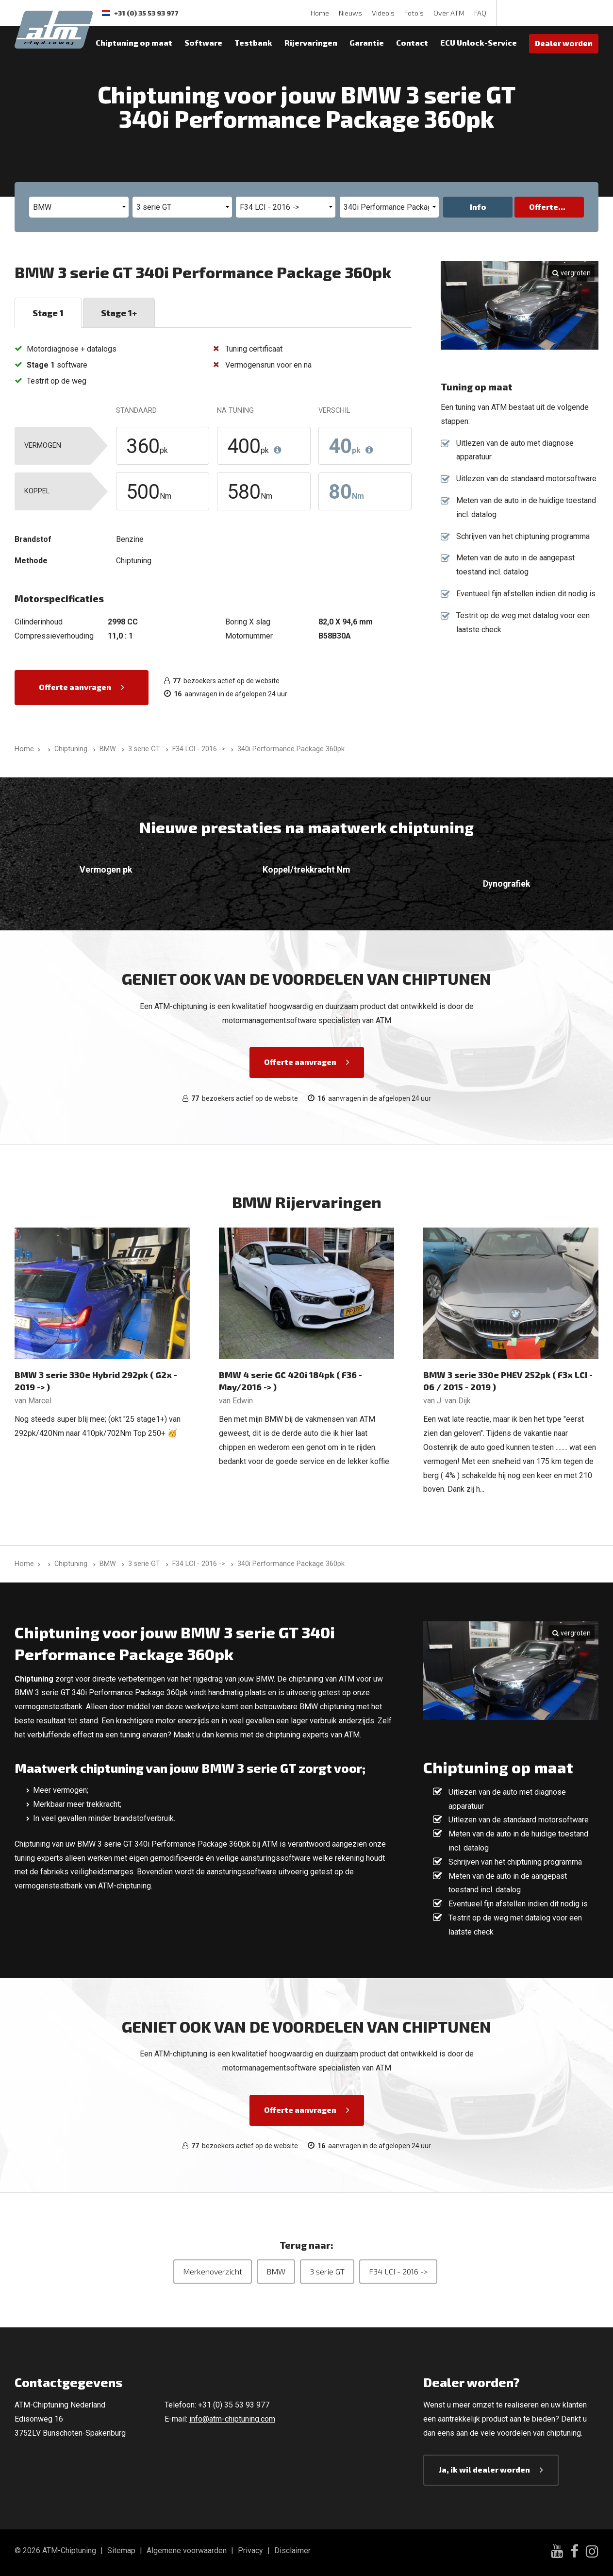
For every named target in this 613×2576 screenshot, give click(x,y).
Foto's (414, 13)
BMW (275, 2271)
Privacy (250, 2550)
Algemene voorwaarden (187, 2550)
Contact (412, 42)
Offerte (543, 206)
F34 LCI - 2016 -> (398, 2271)
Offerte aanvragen (75, 686)
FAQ (480, 13)
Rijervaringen (310, 42)
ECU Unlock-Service (478, 42)
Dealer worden (564, 43)
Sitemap (121, 2550)
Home (320, 13)
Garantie (366, 42)
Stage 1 (48, 312)
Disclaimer (292, 2550)
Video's (383, 13)
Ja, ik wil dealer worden (484, 2469)
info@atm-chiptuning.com (232, 2419)
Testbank (253, 42)
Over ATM (448, 13)
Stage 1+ (119, 312)
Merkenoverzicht (212, 2271)
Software (203, 42)
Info (478, 206)
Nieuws (350, 13)
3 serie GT (327, 2271)
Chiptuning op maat (134, 42)
